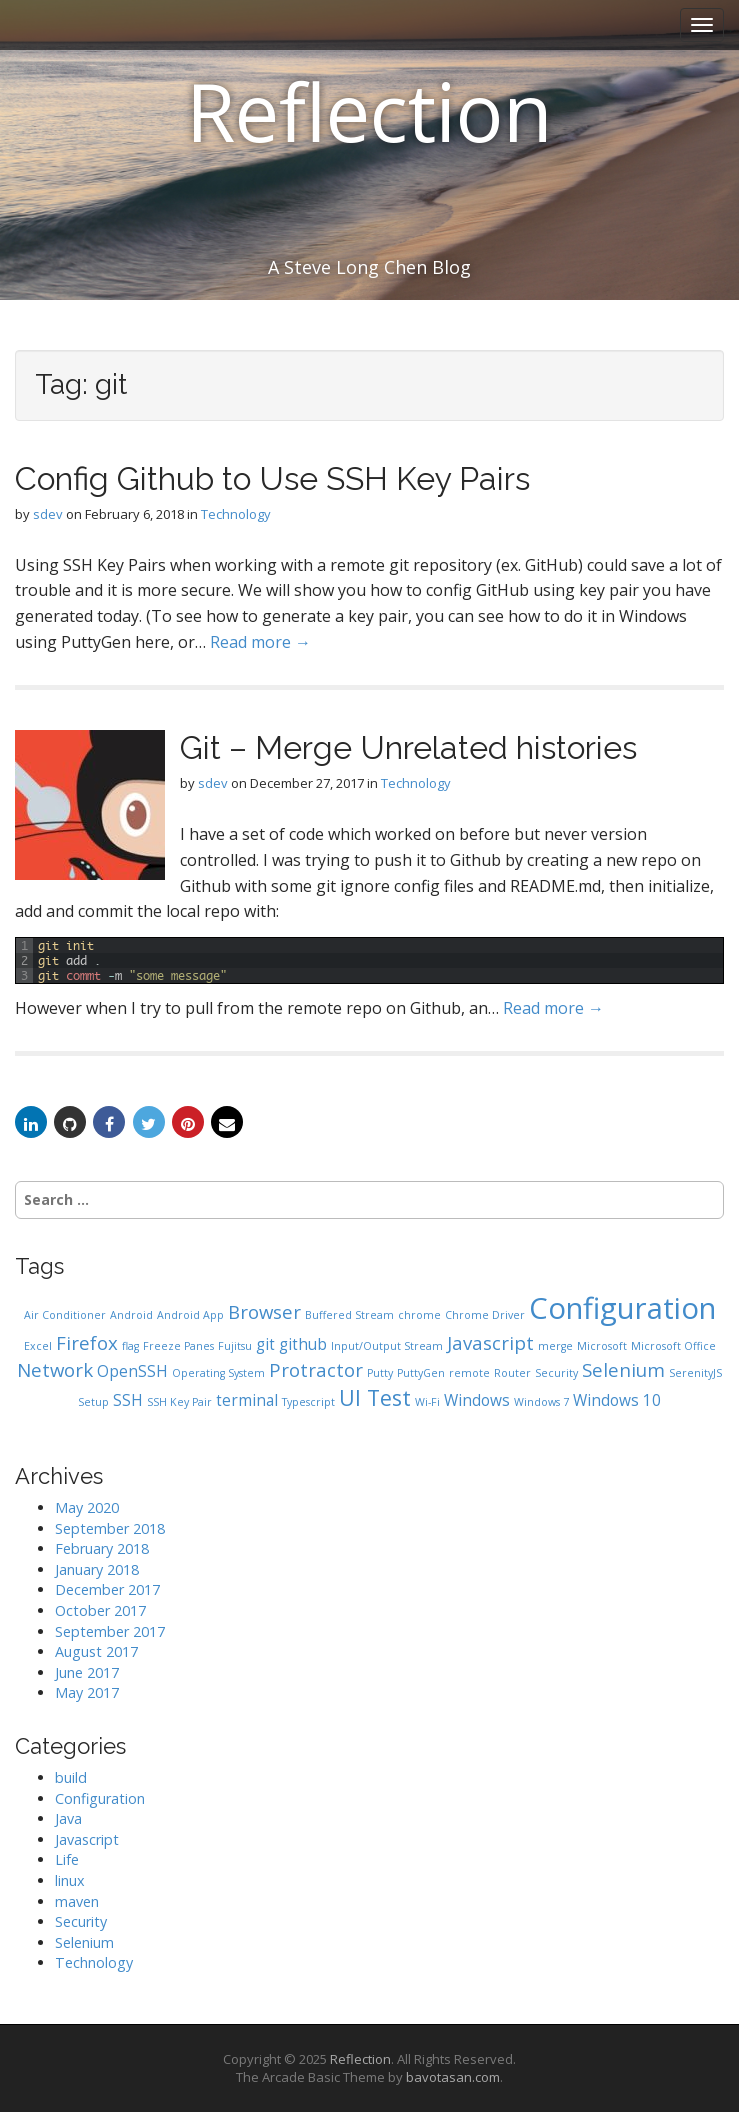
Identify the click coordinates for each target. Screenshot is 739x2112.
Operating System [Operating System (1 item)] (218, 1373)
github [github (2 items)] (303, 1344)
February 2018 (102, 1548)
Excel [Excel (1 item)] (38, 1346)
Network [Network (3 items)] (55, 1369)
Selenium (84, 1942)
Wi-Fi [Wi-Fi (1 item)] (427, 1402)
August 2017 (96, 1651)
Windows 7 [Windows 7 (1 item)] (541, 1402)
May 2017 (87, 1692)
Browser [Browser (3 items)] (264, 1311)
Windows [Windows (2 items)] (477, 1400)
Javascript (87, 1839)
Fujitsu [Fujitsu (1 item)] (235, 1346)
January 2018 (97, 1569)
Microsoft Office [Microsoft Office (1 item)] (673, 1346)
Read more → (260, 642)
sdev (48, 514)
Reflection (369, 110)
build (71, 1777)
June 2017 (87, 1672)
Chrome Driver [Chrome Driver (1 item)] (485, 1315)
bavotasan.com (453, 2077)
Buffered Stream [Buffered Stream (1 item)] (349, 1315)
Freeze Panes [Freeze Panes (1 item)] (178, 1346)
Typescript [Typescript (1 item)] (308, 1402)
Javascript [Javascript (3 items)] (490, 1342)
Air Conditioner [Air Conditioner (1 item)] (65, 1315)
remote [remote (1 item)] (469, 1373)
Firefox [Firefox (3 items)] (87, 1342)
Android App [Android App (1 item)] (190, 1315)
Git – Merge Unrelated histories (408, 747)
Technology (236, 514)
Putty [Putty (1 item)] (380, 1373)
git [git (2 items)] (265, 1344)
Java (68, 1818)
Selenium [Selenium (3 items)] (623, 1369)
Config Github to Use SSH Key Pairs (272, 478)
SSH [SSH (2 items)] (128, 1400)
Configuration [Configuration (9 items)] (622, 1308)
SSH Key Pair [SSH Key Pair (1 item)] (179, 1402)
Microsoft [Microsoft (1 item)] (602, 1346)
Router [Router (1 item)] (512, 1373)
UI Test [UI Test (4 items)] (375, 1397)
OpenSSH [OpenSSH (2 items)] (132, 1371)
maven (77, 1901)
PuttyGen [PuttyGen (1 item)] (421, 1373)
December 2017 (107, 1589)
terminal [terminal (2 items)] (247, 1400)
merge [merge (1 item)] (555, 1346)
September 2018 (110, 1528)
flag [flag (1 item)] (130, 1346)
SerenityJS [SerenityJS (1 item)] (695, 1373)
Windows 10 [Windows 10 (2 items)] (617, 1400)
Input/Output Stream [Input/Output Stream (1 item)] (387, 1346)
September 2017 (110, 1631)
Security (81, 1921)
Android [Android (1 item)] (131, 1315)
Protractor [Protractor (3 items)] (316, 1369)
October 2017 (100, 1610)
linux (70, 1880)
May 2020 (87, 1507)
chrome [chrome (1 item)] (419, 1315)
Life (67, 1859)
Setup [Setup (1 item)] (93, 1402)
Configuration (100, 1798)
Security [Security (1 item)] (556, 1373)
